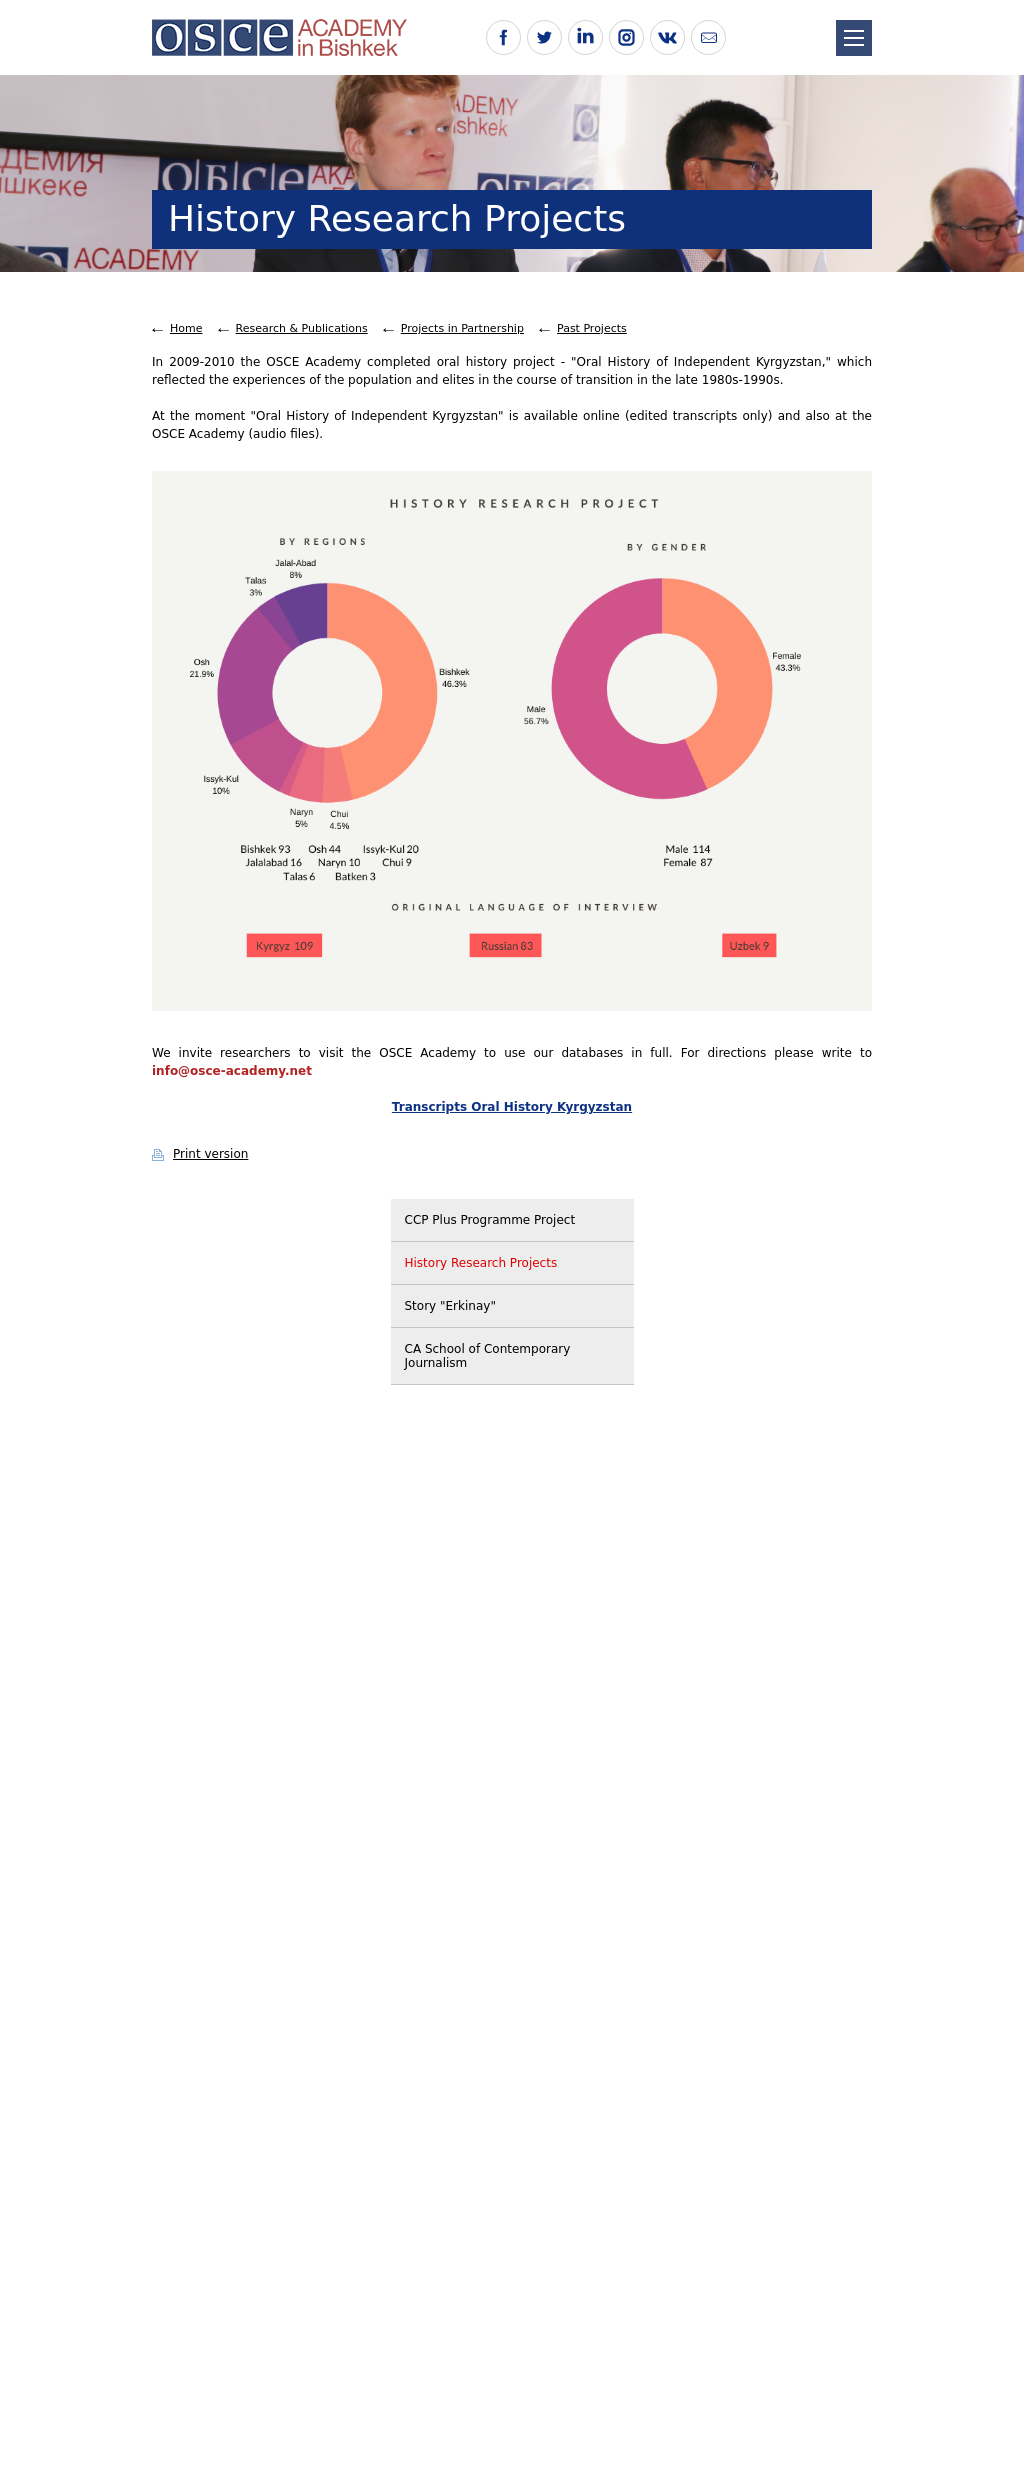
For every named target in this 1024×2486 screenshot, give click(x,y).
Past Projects (592, 328)
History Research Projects (481, 1263)
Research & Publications (302, 328)
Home (186, 328)
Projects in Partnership (462, 328)
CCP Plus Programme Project (490, 1220)
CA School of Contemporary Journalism (488, 1356)
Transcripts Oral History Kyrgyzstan (512, 1107)
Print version (210, 1154)
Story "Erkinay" (450, 1306)
